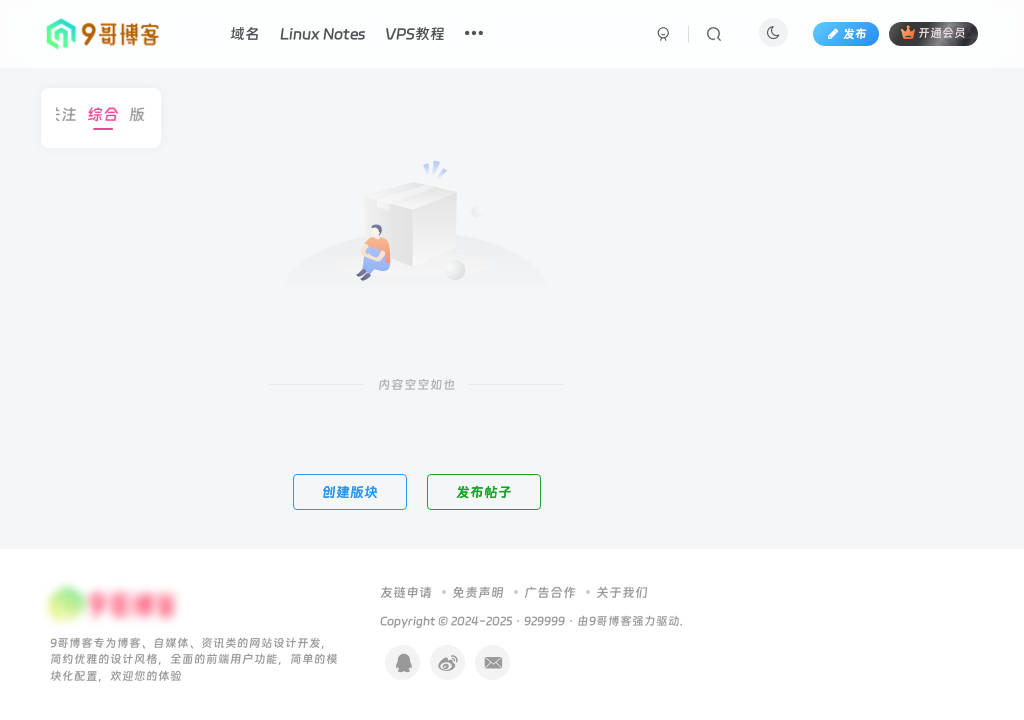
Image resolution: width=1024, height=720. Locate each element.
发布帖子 (484, 492)
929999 (544, 621)
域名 (245, 34)
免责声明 (478, 592)
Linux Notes (322, 34)
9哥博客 (610, 621)
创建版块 (350, 492)
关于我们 (622, 592)
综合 (114, 114)
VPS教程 (415, 34)
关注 (72, 114)
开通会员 (933, 32)
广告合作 (550, 592)
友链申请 (406, 592)
